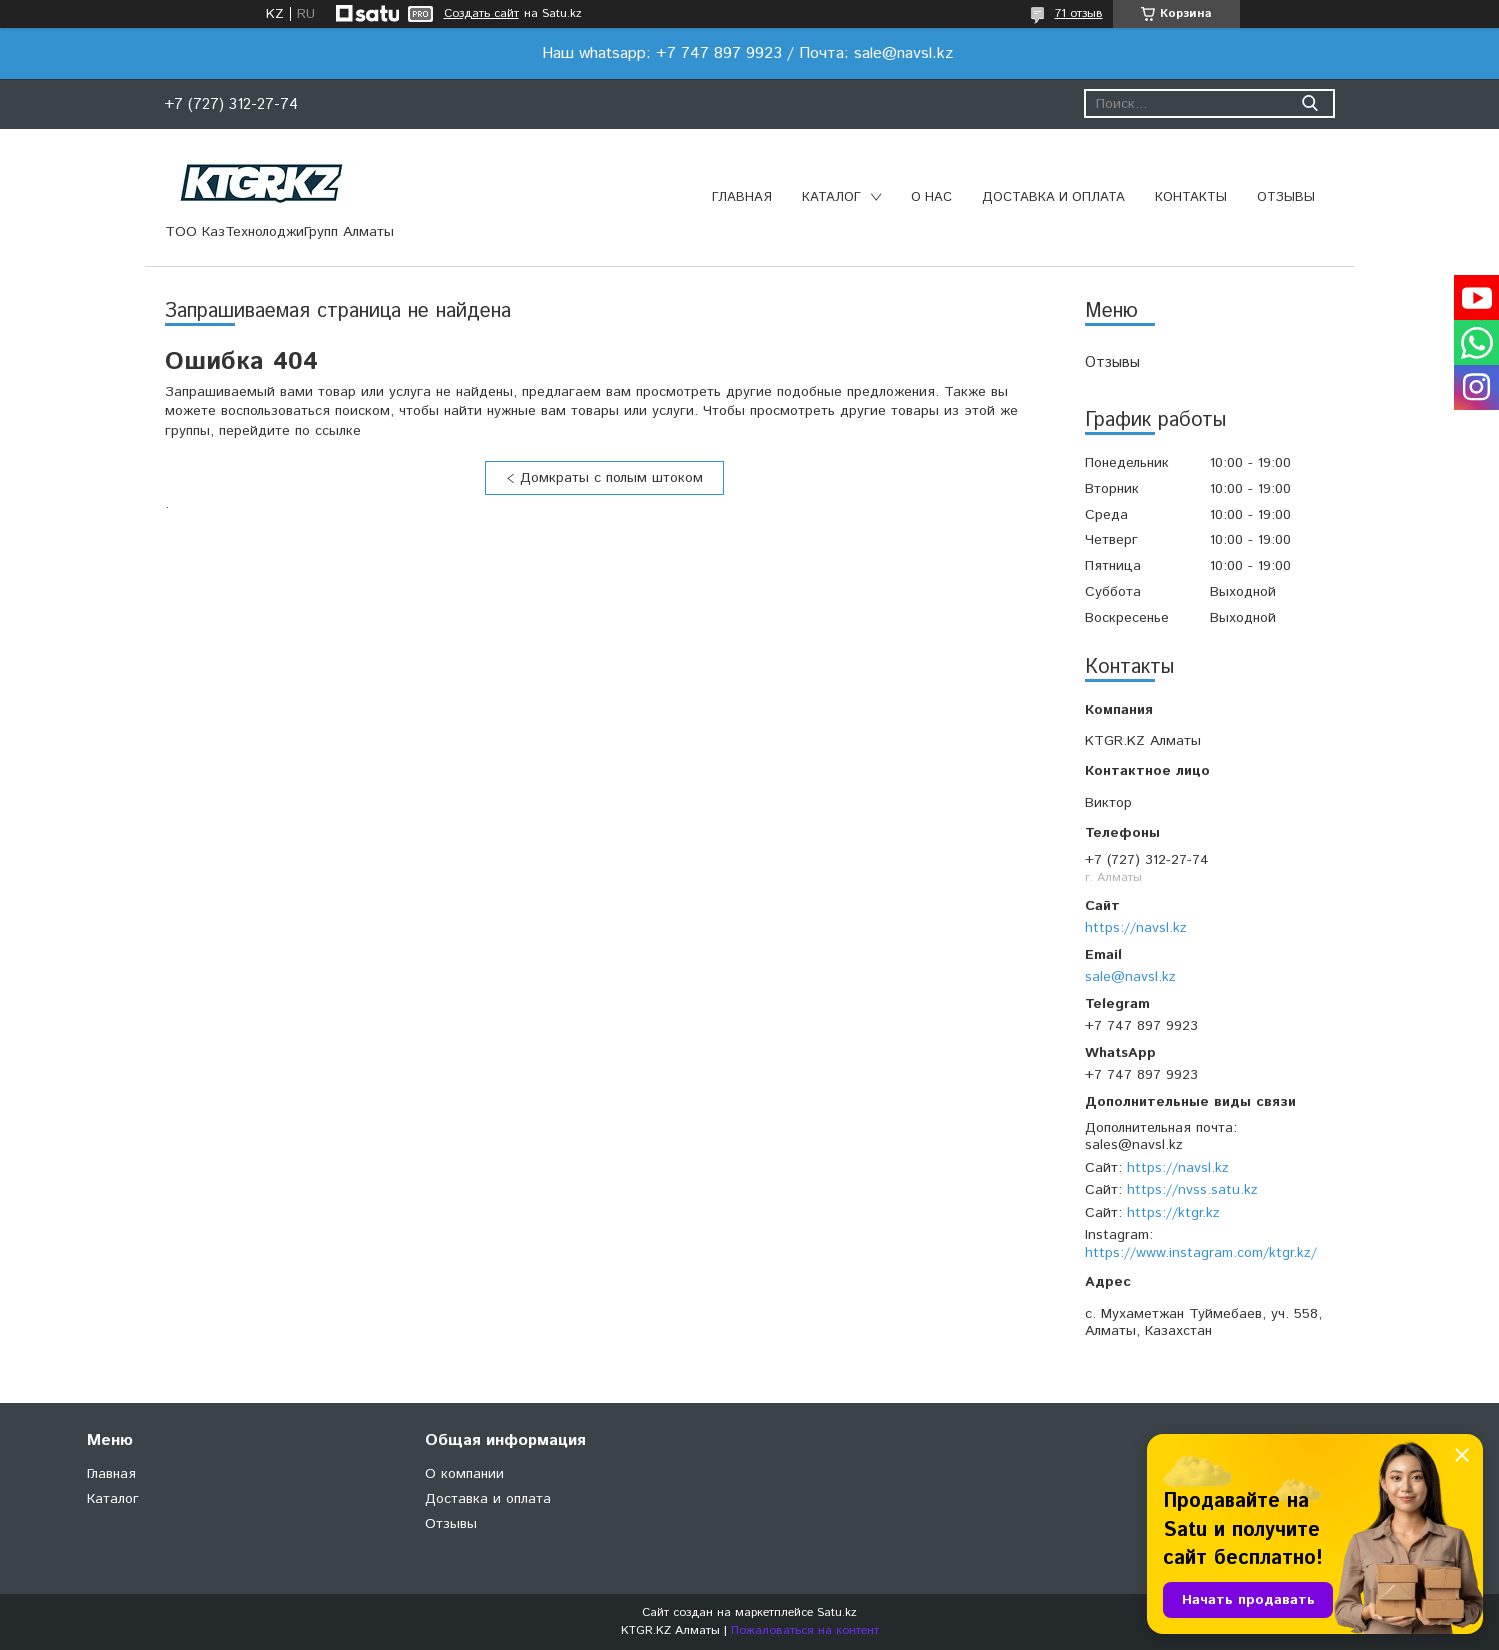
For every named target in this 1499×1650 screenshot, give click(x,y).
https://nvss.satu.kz (1192, 1190)
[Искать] (1310, 103)
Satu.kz (837, 1612)
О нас (931, 197)
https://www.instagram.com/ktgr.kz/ (1201, 1253)
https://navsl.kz (1136, 928)
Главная (742, 197)
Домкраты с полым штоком (611, 478)
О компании (464, 1474)
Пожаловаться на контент (805, 1630)
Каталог (831, 197)
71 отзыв (1079, 13)
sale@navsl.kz (1130, 977)
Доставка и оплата (1053, 197)
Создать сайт (481, 14)
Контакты (1191, 197)
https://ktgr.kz (1173, 1213)
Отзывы (1286, 197)
